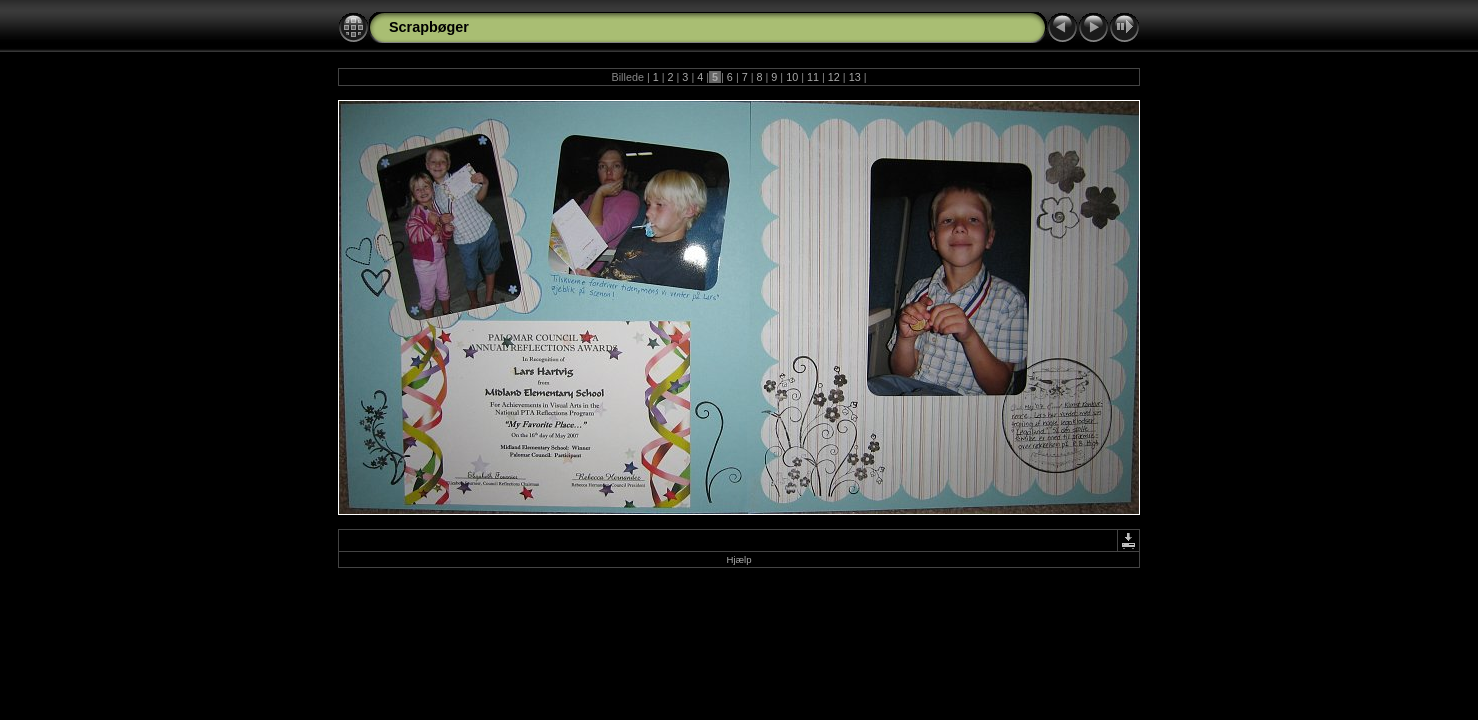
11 (813, 77)
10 (792, 77)
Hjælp (738, 559)
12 (834, 77)
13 (855, 77)
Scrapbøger (429, 27)
